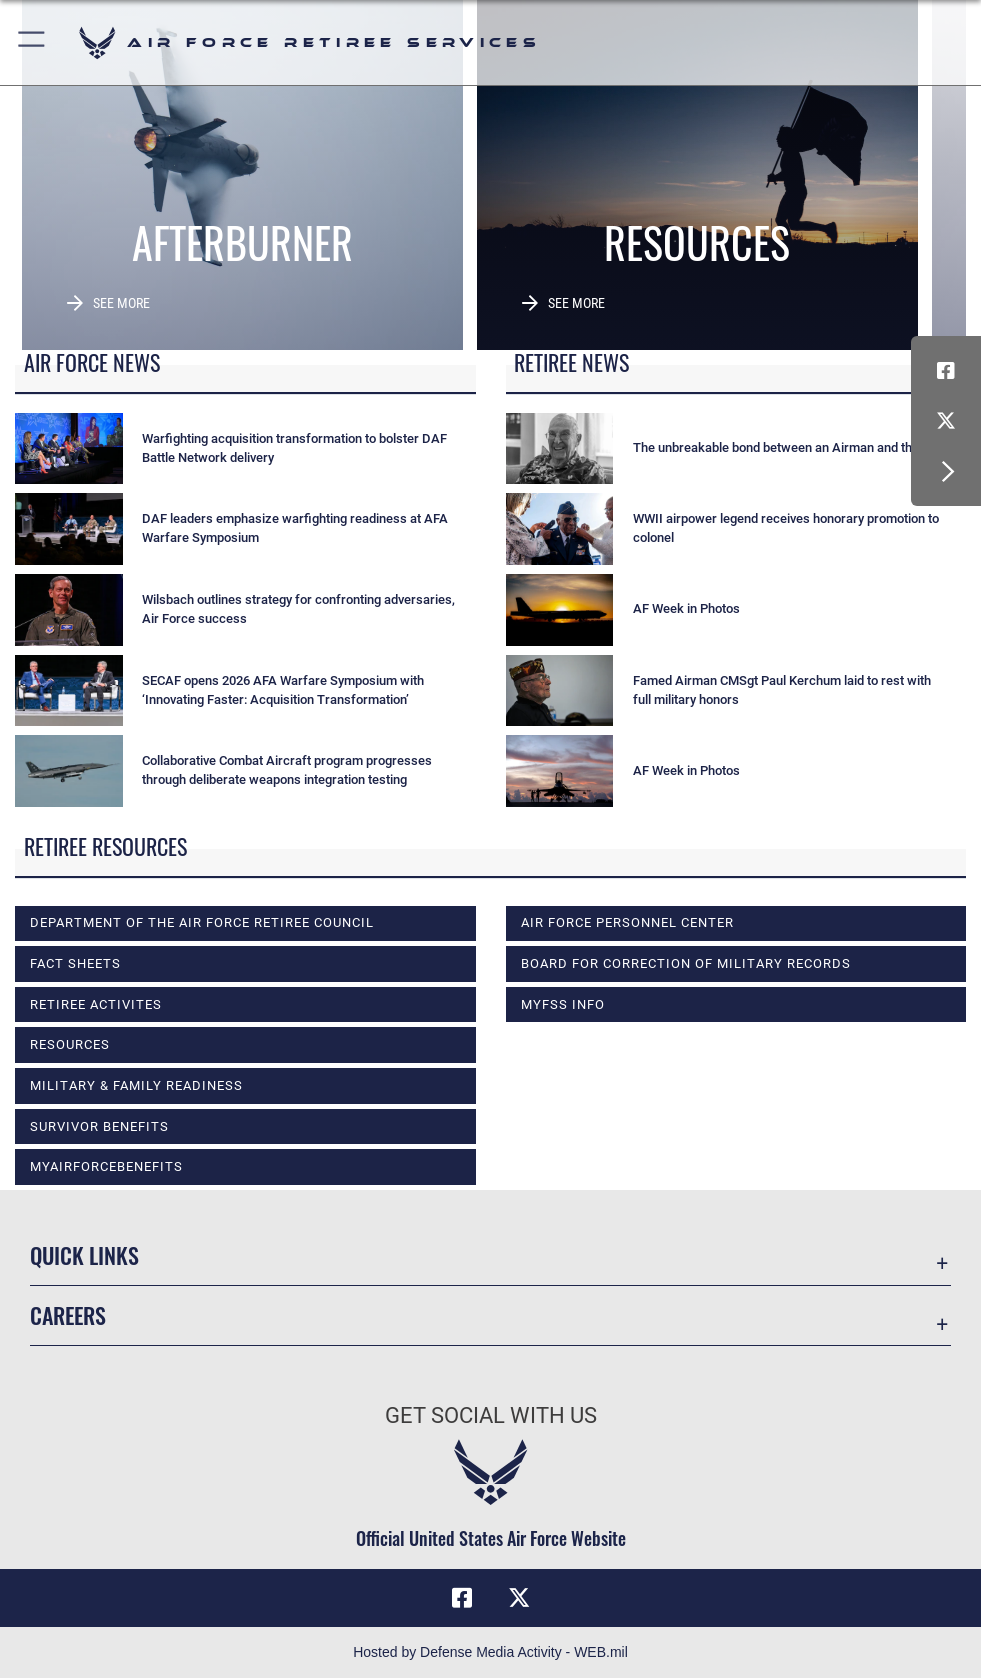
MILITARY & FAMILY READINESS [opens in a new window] (136, 1085)
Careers (68, 1315)
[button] (32, 42)
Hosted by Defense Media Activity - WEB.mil (490, 1652)
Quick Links (84, 1255)
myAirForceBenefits (106, 1166)
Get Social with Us (491, 1415)
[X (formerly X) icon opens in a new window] (946, 421)
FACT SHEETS (75, 963)
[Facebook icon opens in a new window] (946, 371)
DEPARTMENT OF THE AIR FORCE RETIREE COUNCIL (202, 922)
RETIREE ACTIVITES (96, 1004)
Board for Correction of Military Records (686, 963)
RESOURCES (70, 1044)
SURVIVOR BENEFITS (99, 1126)
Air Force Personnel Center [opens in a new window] (627, 922)
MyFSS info (563, 1004)
